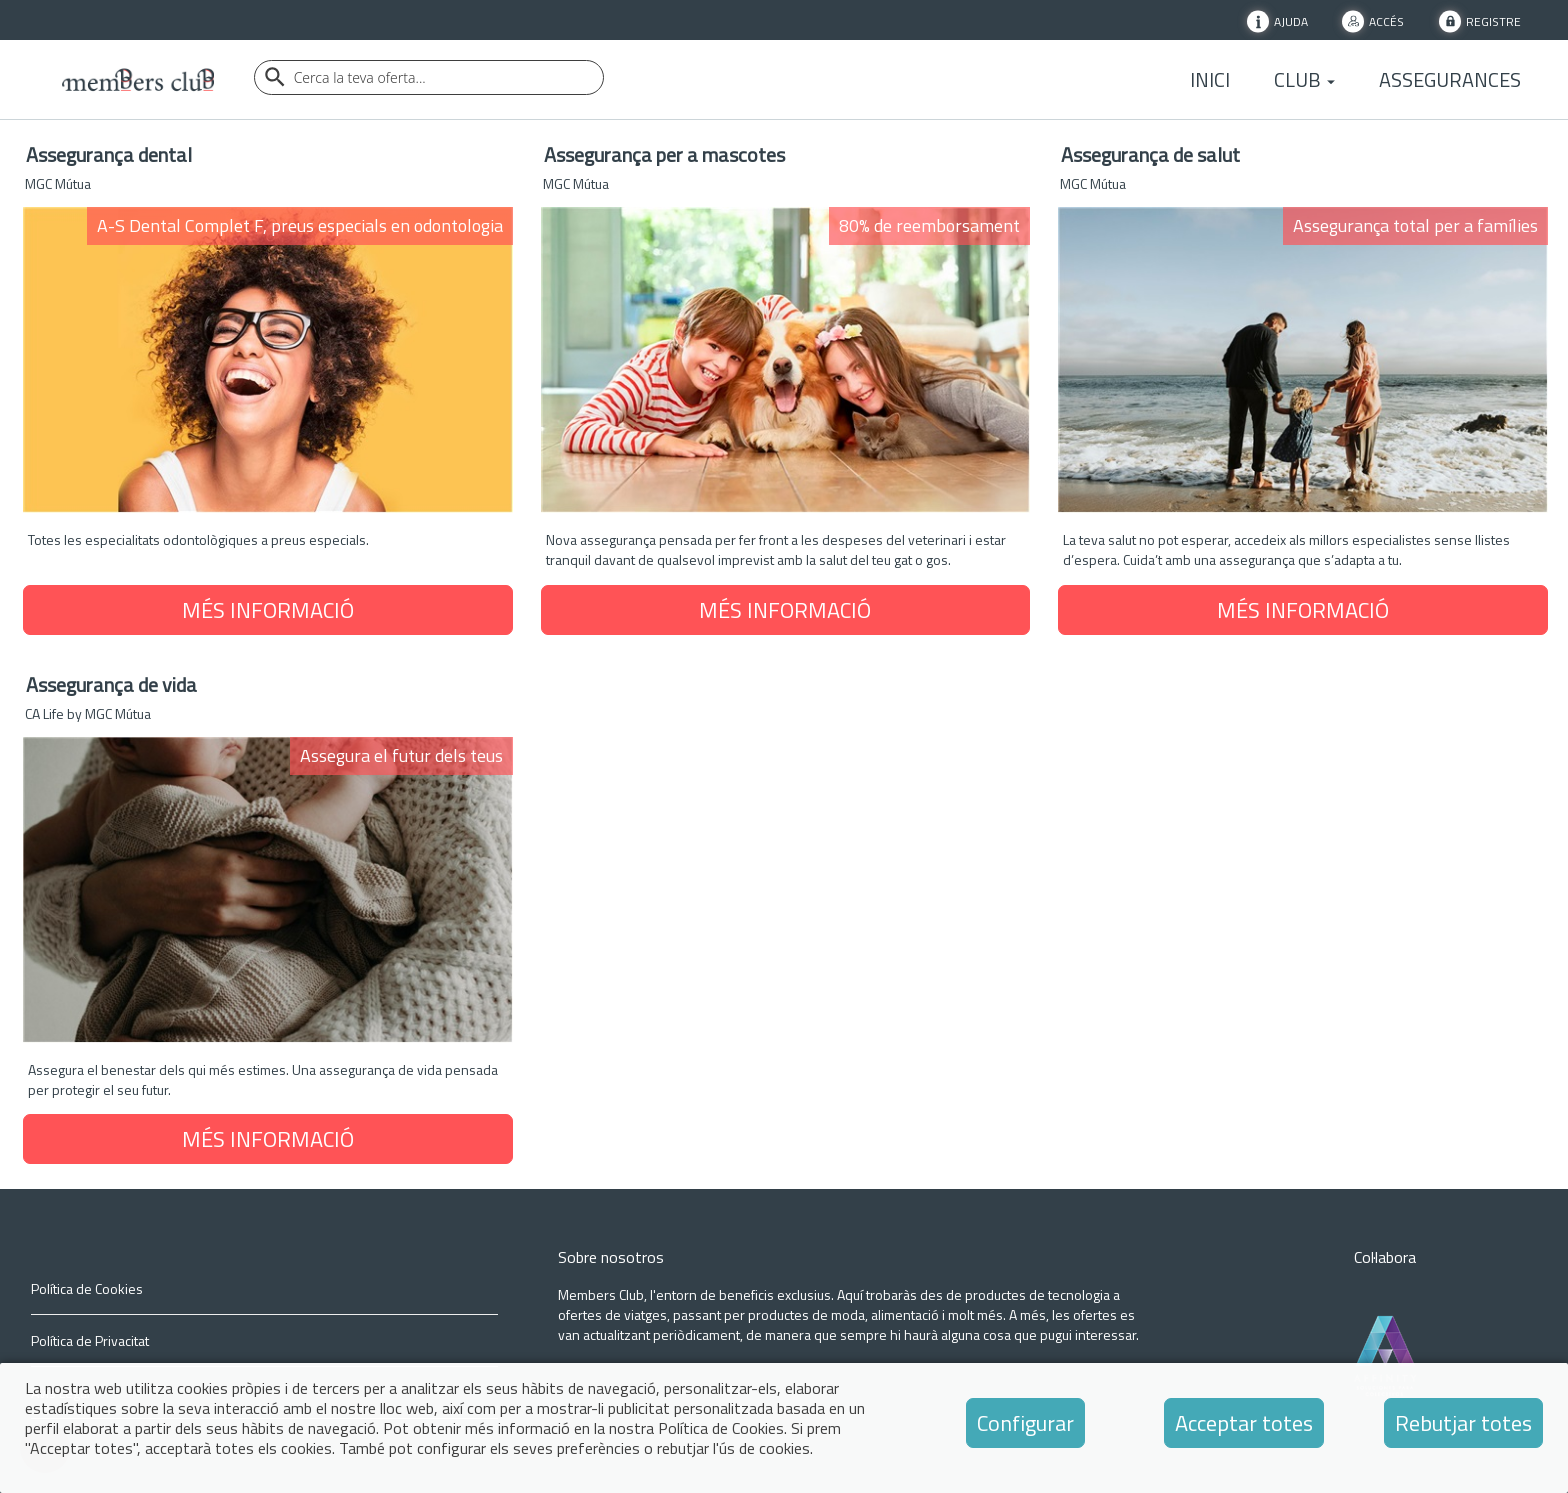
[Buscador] (429, 77)
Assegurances (1450, 80)
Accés (1386, 20)
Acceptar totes (1244, 1423)
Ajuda (1291, 20)
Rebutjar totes (1463, 1423)
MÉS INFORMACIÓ (268, 610)
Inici (1210, 80)
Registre (1493, 20)
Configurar (1025, 1423)
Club (1304, 80)
